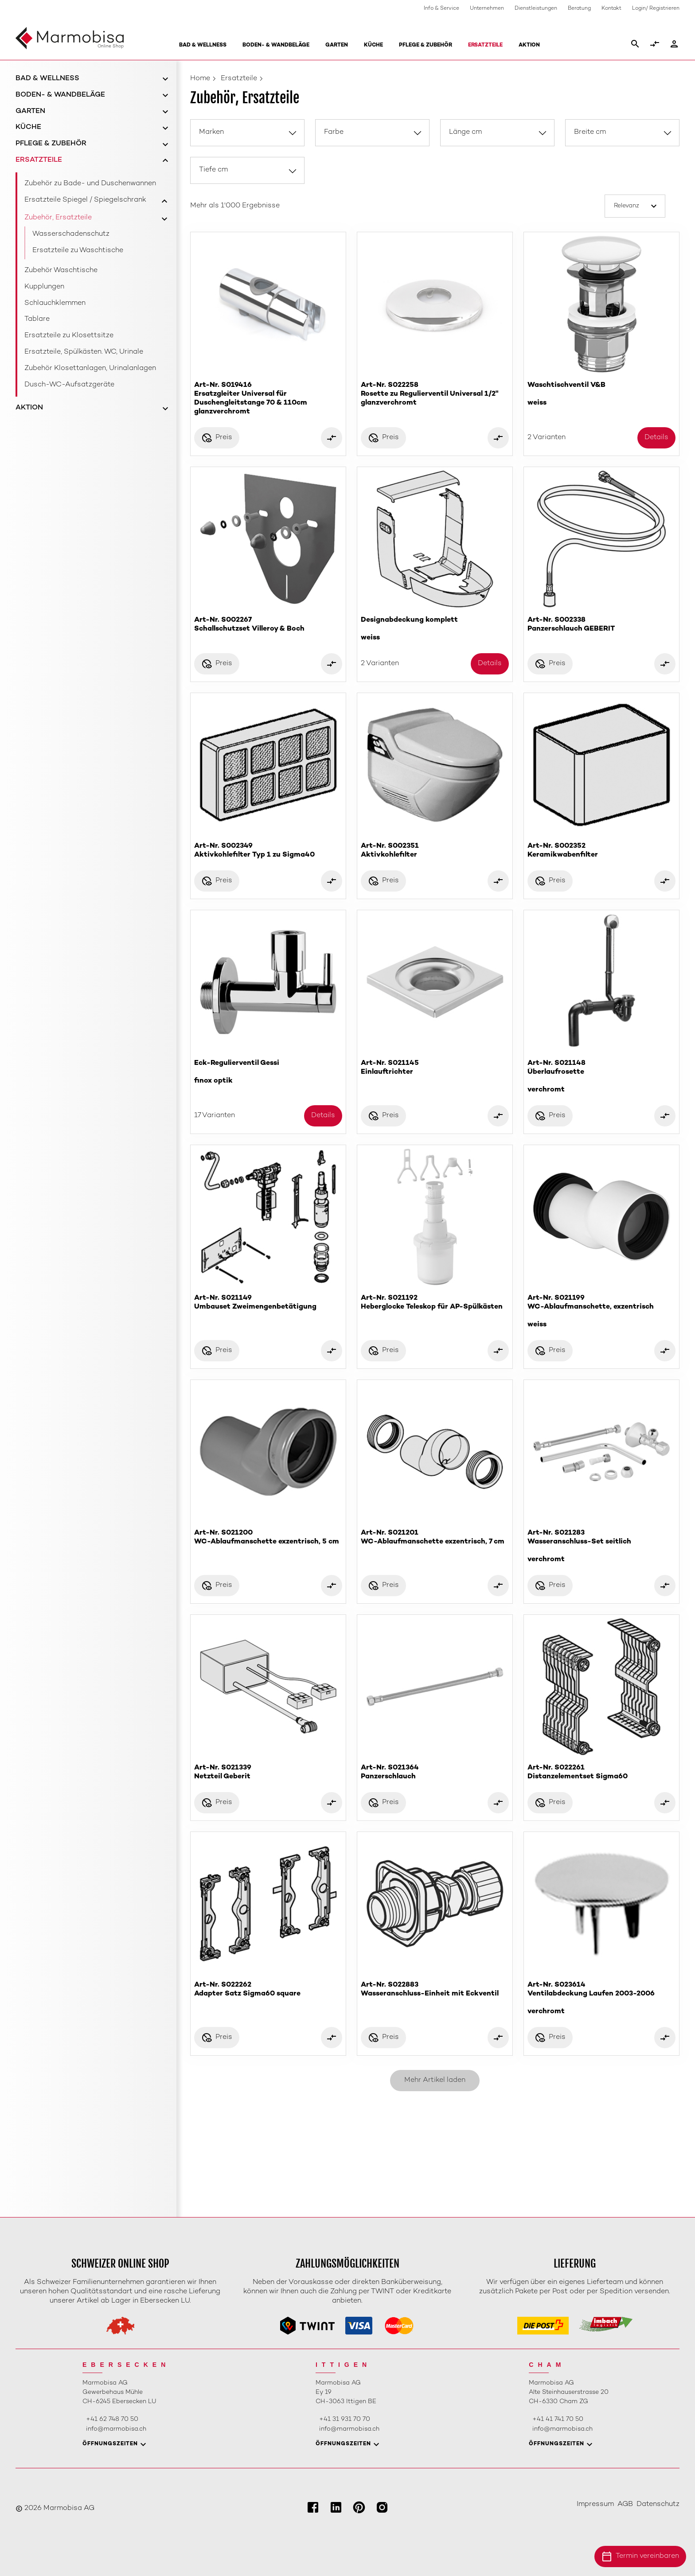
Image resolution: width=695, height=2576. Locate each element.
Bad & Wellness (202, 45)
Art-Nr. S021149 (268, 1303)
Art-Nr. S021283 (601, 1546)
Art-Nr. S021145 (435, 1068)
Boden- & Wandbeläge (275, 45)
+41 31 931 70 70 (344, 2419)
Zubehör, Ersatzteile (58, 218)
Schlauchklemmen (55, 303)
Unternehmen (487, 9)
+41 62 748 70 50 (112, 2419)
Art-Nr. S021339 (268, 1772)
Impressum (595, 2504)
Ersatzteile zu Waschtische (77, 250)
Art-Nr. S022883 (435, 1990)
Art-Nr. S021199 (601, 1311)
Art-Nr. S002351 (435, 851)
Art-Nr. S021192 (435, 1303)
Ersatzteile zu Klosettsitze (68, 335)
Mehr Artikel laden (434, 2080)
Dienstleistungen (536, 9)
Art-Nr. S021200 (268, 1538)
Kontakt (611, 9)
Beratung (579, 9)
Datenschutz (657, 2504)
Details (656, 437)
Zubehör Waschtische (61, 270)
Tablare (37, 319)
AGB (625, 2504)
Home (200, 78)
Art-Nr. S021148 (601, 1077)
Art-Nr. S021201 (435, 1538)
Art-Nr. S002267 (268, 625)
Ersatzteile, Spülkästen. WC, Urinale (83, 352)
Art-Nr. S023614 (601, 1998)
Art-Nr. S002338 (601, 625)
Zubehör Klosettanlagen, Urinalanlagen (90, 368)
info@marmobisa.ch (116, 2429)
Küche (373, 45)
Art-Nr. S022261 (601, 1772)
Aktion (529, 45)
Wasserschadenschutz (70, 234)
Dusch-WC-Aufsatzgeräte (69, 385)
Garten (336, 45)
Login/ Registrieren (655, 9)
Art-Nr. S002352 (601, 851)
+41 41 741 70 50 (557, 2419)
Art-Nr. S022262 (268, 1990)
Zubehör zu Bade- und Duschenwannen (90, 183)
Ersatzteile (485, 45)
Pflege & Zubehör (425, 45)
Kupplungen (44, 287)
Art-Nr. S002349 (268, 851)
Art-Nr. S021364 (435, 1772)
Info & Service (441, 9)
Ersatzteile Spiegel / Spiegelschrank (85, 200)
